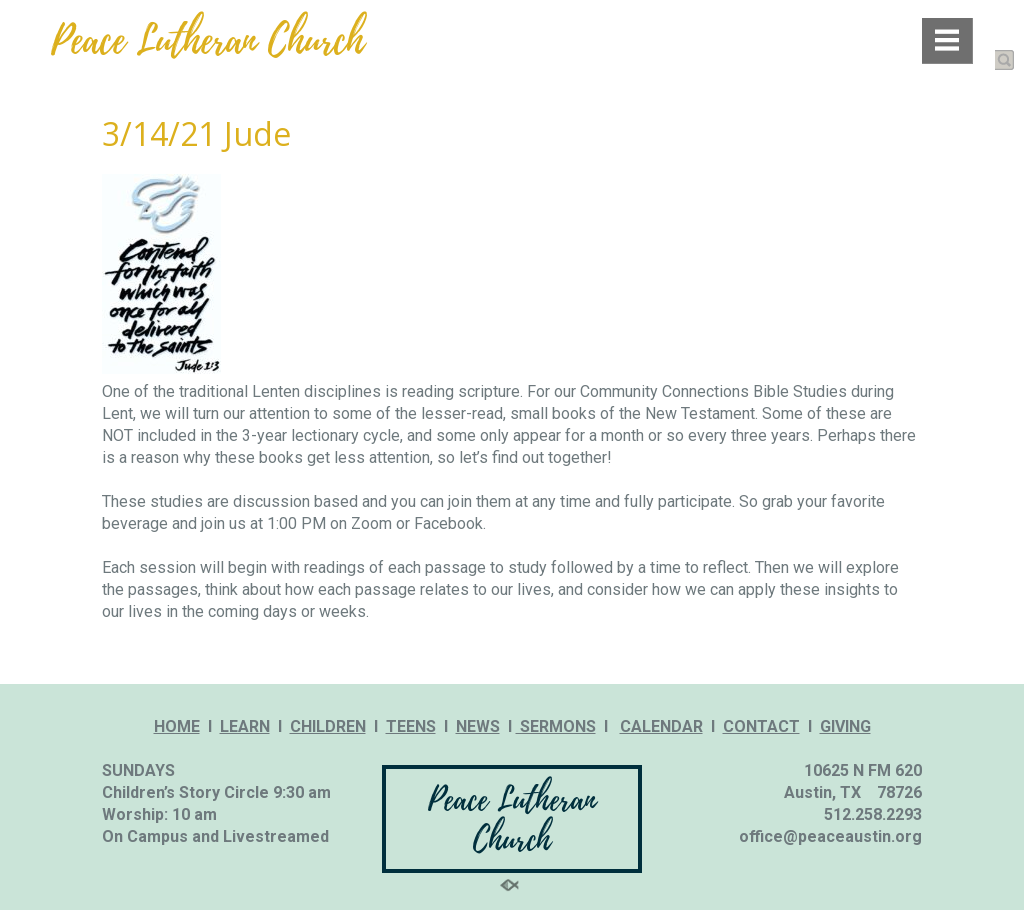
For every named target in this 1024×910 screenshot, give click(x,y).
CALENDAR (661, 726)
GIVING (845, 726)
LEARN (245, 726)
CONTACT (761, 726)
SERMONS (556, 726)
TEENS (411, 726)
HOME (177, 726)
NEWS (478, 726)
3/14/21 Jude (196, 133)
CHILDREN (328, 726)
